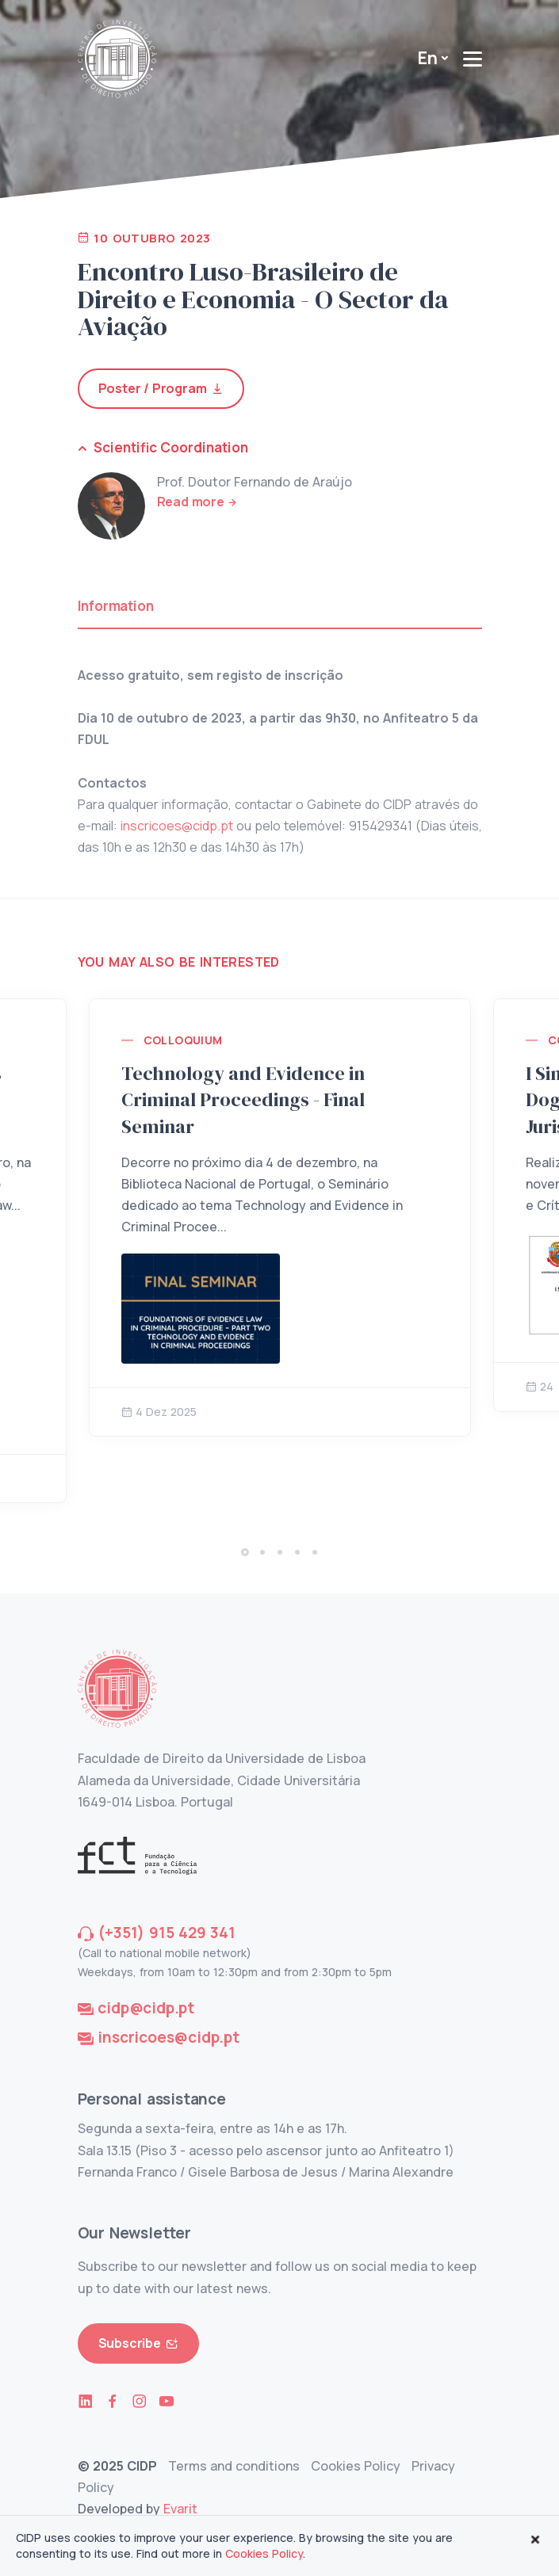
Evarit (180, 2508)
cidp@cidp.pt (146, 2008)
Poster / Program (161, 388)
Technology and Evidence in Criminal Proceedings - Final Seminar (243, 1099)
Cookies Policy (355, 2466)
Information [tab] (116, 606)
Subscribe (138, 2343)
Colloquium (183, 1040)
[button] (245, 1552)
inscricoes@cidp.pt (177, 825)
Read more (190, 501)
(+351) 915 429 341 (166, 1932)
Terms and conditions (234, 2466)
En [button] (428, 58)
